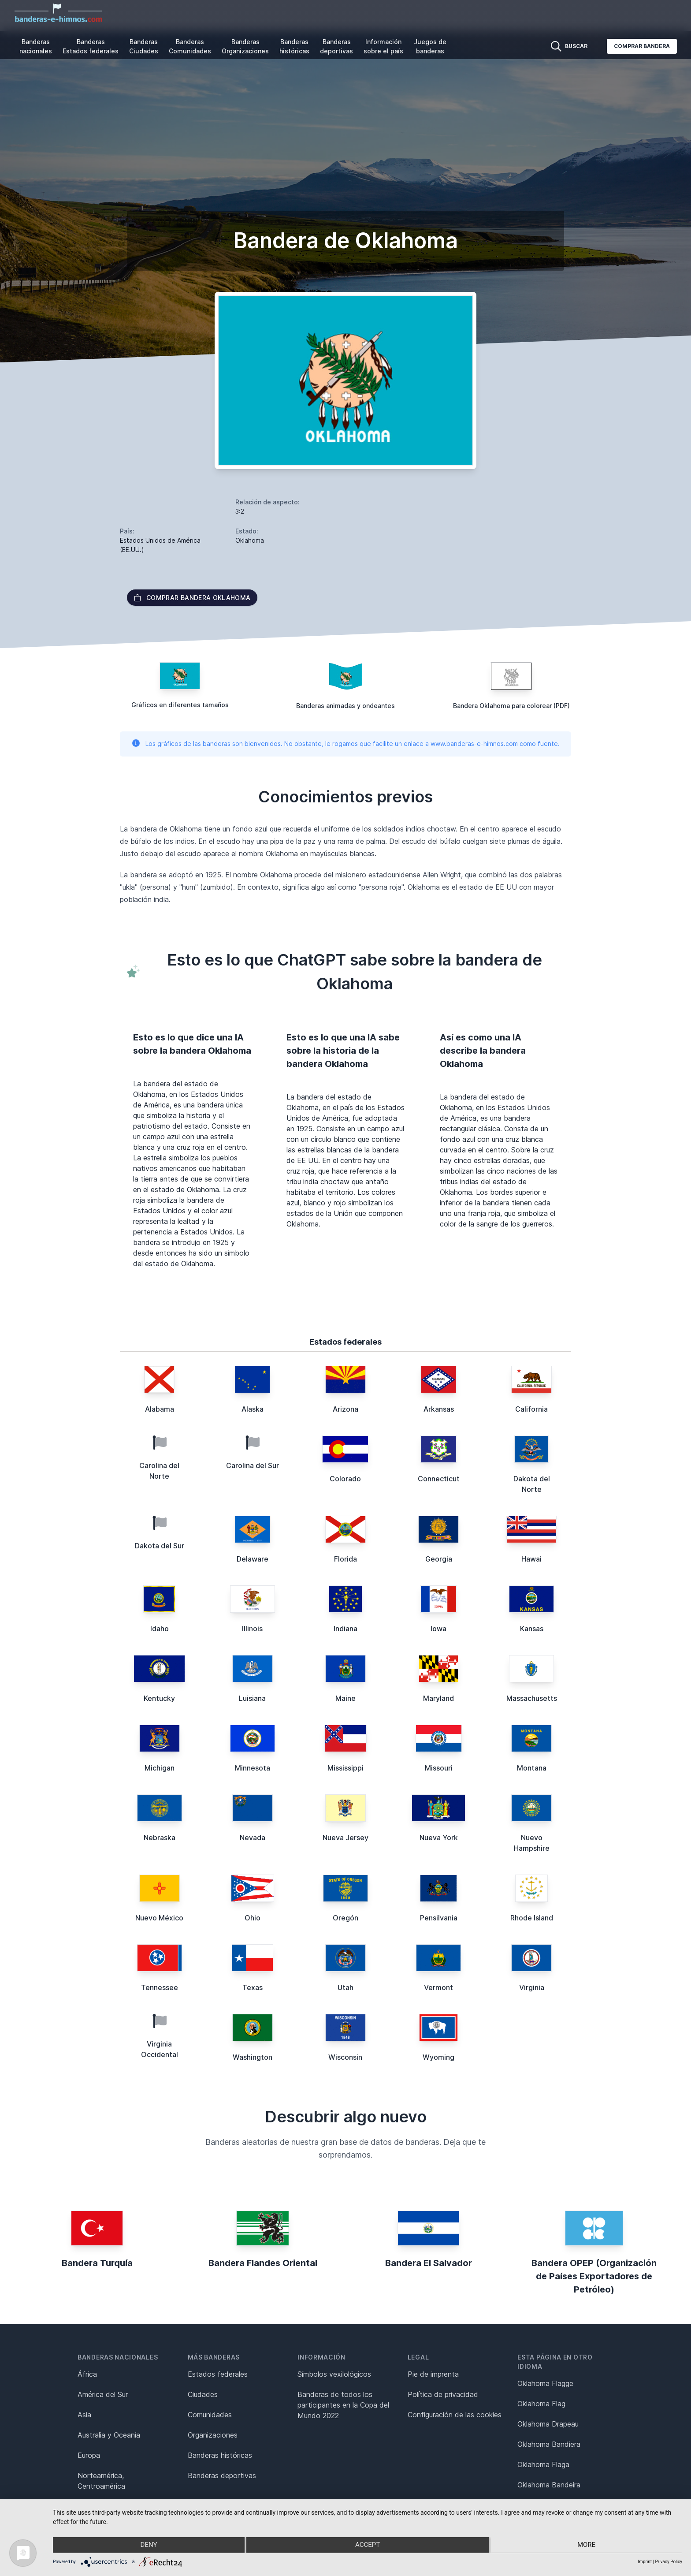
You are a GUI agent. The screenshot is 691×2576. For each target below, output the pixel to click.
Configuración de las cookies (455, 2414)
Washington (252, 2057)
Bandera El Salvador (428, 2263)
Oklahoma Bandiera (548, 2444)
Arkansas (439, 1409)
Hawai (531, 1559)
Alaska (252, 1409)
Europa (89, 2455)
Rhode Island (531, 1917)
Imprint (645, 2561)
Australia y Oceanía (109, 2435)
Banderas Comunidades (190, 46)
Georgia (438, 1559)
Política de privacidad (443, 2394)
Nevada (252, 1837)
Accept (367, 2546)
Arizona (345, 1409)
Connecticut (439, 1478)
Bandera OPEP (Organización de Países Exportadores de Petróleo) (594, 2276)
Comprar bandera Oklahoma (192, 597)
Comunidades (210, 2414)
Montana (531, 1767)
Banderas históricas (294, 46)
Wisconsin (345, 2057)
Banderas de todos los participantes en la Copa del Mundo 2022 (343, 2405)
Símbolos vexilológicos (334, 2374)
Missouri (439, 1767)
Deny (146, 2546)
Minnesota (252, 1767)
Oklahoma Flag (541, 2403)
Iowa (438, 1628)
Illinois (252, 1628)
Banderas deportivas (336, 46)
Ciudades (203, 2394)
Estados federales (218, 2374)
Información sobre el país (383, 46)
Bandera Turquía (97, 2263)
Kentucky (159, 1698)
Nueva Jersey (345, 1837)
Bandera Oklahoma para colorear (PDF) (511, 705)
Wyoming (438, 2057)
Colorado (345, 1478)
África (87, 2374)
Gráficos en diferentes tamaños (180, 704)
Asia (84, 2414)
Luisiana (252, 1698)
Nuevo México (159, 1917)
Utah (345, 1987)
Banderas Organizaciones (245, 46)
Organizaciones (213, 2435)
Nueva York (439, 1837)
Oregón (345, 1917)
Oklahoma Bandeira (548, 2484)
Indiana (345, 1628)
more (588, 2546)
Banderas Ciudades (143, 46)
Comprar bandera (642, 46)
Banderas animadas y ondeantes (345, 705)
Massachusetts (531, 1698)
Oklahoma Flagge (545, 2383)
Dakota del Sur (159, 1545)
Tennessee (159, 1987)
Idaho (159, 1628)
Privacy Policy (668, 2561)
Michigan (160, 1767)
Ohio (252, 1917)
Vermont (438, 1987)
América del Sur (103, 2394)
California (531, 1409)
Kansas (531, 1628)
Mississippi (345, 1767)
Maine (345, 1698)
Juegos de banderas (430, 46)
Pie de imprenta (433, 2374)
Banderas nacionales (35, 46)
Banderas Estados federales (91, 46)
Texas (252, 1987)
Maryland (438, 1698)
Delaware (252, 1559)
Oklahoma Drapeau (548, 2423)
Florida (345, 1559)
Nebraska (159, 1837)
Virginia (531, 1987)
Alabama (159, 1409)
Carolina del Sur (252, 1465)
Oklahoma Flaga (543, 2464)
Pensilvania (438, 1917)
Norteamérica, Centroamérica (101, 2480)
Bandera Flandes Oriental (262, 2263)
